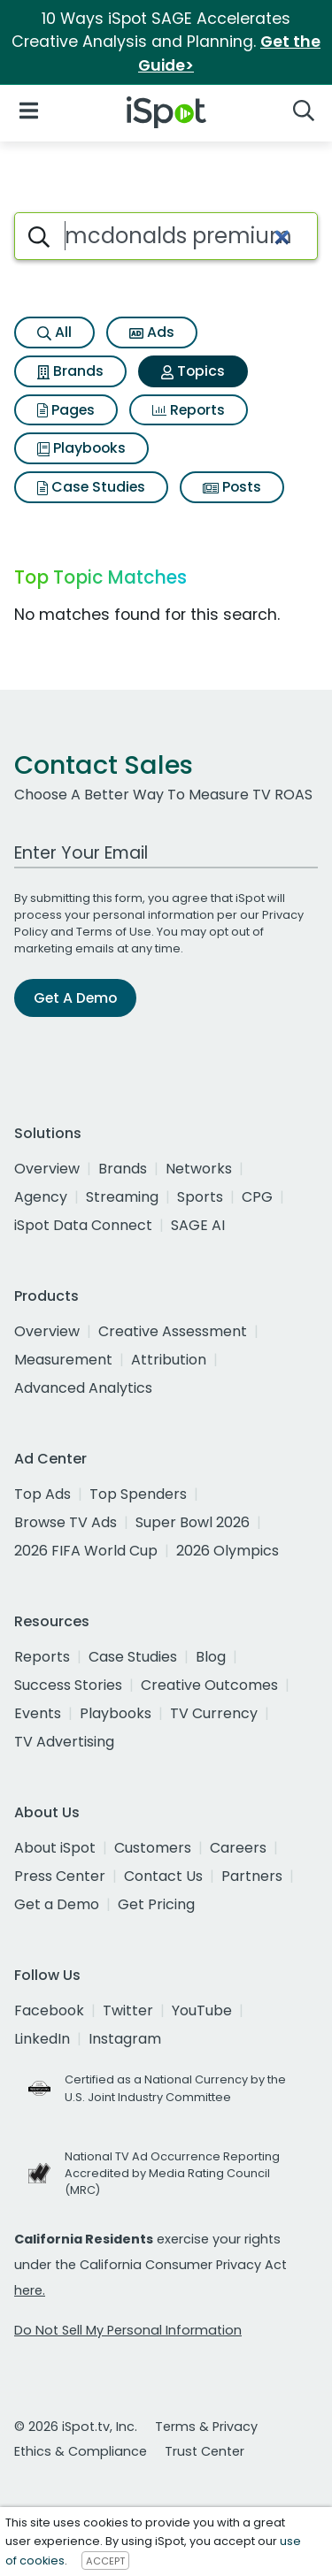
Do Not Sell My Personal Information (128, 2330)
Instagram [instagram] (125, 2039)
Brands (70, 371)
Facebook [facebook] (49, 2010)
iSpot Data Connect (83, 1225)
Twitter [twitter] (128, 2010)
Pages (66, 410)
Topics (193, 371)
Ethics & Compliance (80, 2451)
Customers (152, 1848)
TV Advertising (64, 1741)
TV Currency (214, 1713)
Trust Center (204, 2451)
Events (37, 1713)
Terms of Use (113, 931)
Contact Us (163, 1876)
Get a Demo (56, 1904)
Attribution (168, 1359)
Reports (188, 410)
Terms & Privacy (206, 2426)
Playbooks (81, 448)
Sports (200, 1197)
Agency (40, 1197)
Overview (47, 1168)
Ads (151, 332)
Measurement (63, 1359)
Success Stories (68, 1685)
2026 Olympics (227, 1550)
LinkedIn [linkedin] (42, 2039)
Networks (199, 1168)
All (54, 332)
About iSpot (55, 1848)
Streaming (122, 1197)
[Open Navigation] (28, 109)
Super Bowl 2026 (192, 1522)
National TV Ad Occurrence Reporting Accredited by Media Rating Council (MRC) (172, 2173)
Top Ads (42, 1494)
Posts (232, 487)
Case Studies (91, 487)
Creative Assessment (172, 1331)
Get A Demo (75, 998)
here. (29, 2290)
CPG (257, 1197)
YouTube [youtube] (202, 2010)
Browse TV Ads (65, 1522)
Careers (238, 1848)
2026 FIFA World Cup (86, 1550)
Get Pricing (156, 1904)
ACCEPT (105, 2561)
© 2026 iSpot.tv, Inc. (75, 2426)
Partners (251, 1876)
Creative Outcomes (209, 1685)
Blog (211, 1657)
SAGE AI (198, 1225)
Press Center (59, 1876)
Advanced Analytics (83, 1388)
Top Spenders (138, 1494)
